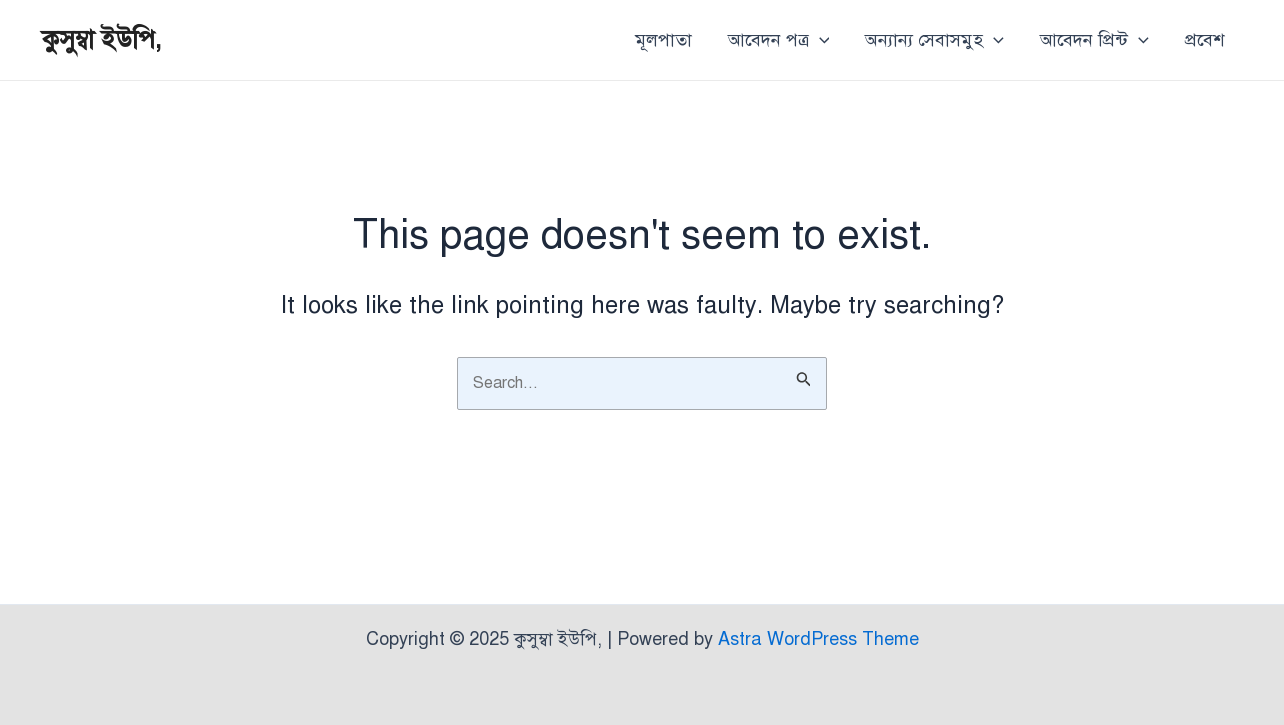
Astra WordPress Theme (818, 639)
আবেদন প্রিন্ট (1094, 40)
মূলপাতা (663, 40)
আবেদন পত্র (779, 40)
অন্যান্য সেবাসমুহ (934, 40)
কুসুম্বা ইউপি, (102, 39)
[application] (819, 40)
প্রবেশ (1204, 40)
